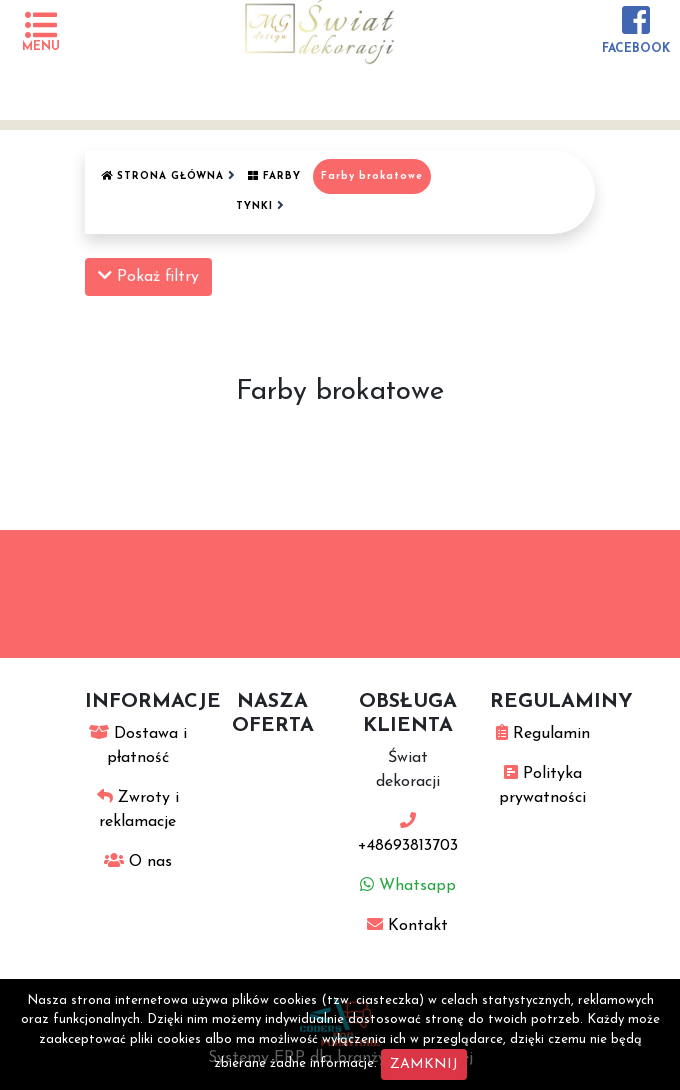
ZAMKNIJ (424, 1064)
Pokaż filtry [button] (148, 276)
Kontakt (407, 926)
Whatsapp (408, 886)
